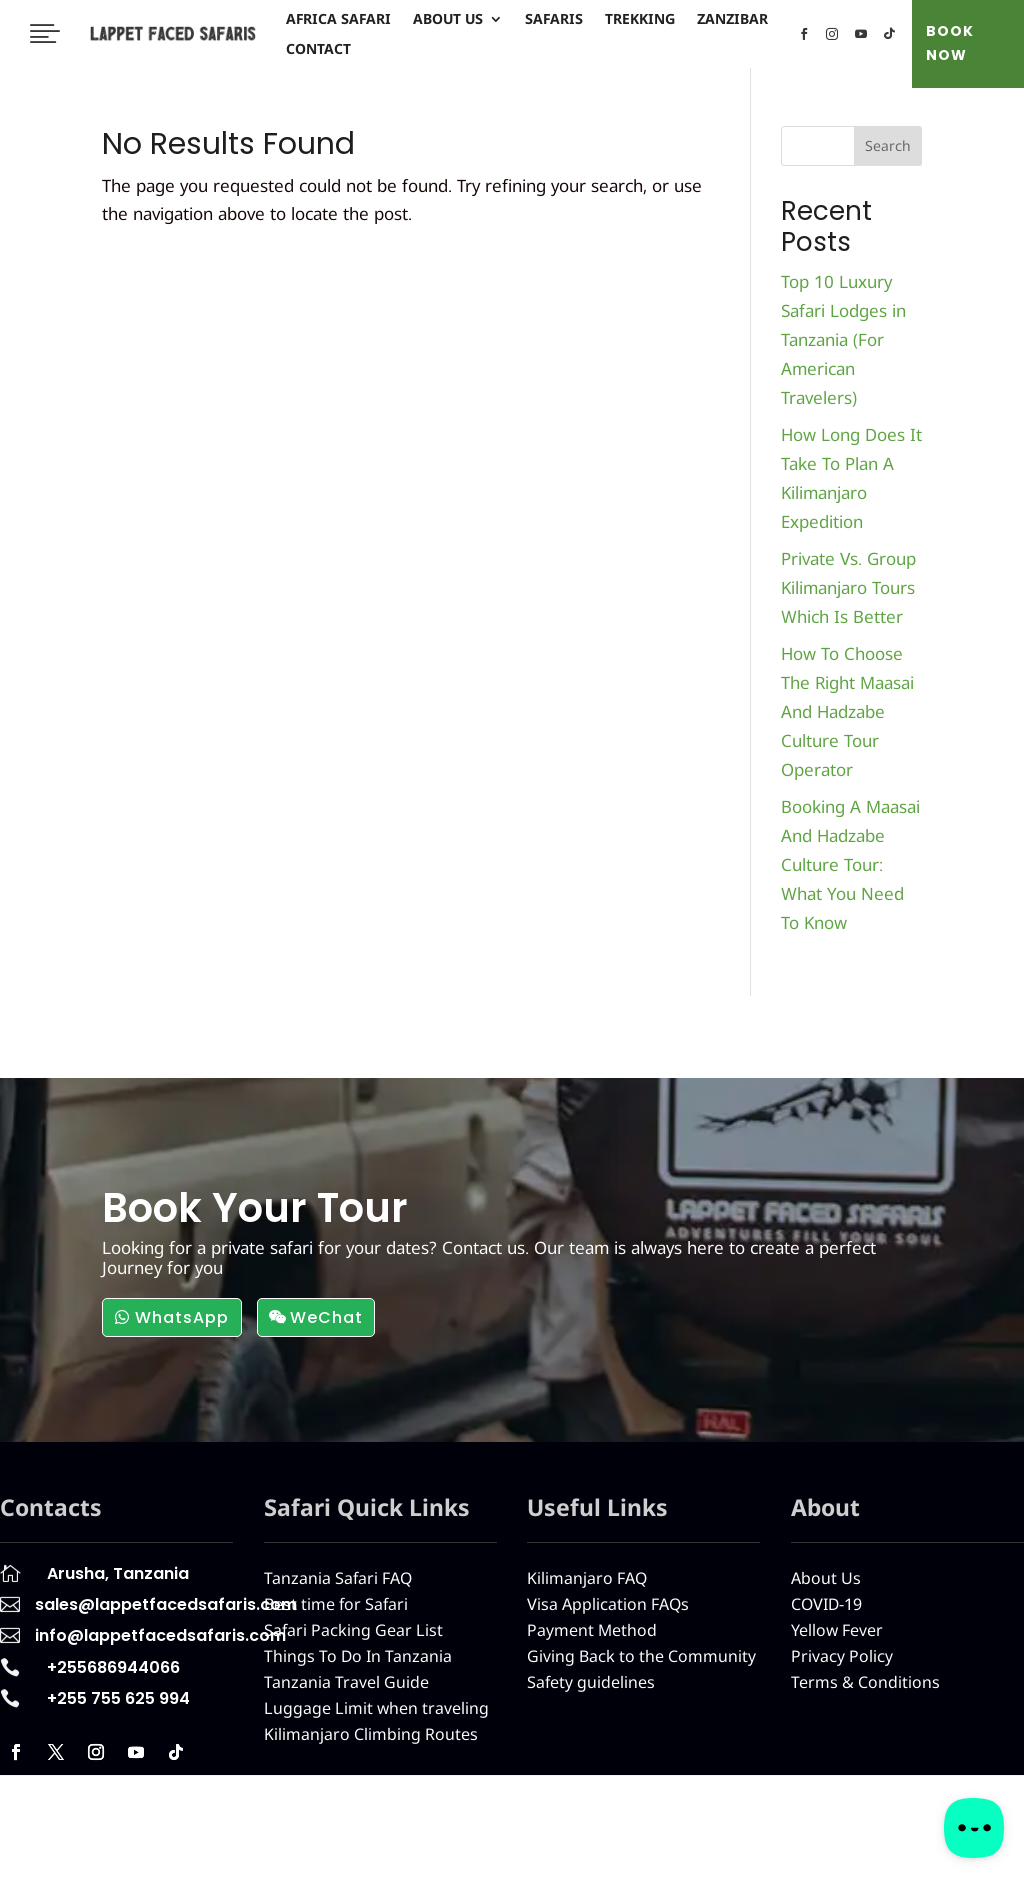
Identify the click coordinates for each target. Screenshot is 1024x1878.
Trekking (640, 20)
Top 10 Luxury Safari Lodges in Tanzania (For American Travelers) (843, 339)
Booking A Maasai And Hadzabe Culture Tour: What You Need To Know (850, 864)
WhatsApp (182, 1317)
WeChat (326, 1317)
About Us (448, 20)
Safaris (554, 20)
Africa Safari (338, 20)
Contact (318, 50)
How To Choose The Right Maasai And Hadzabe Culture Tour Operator (847, 711)
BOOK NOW (950, 43)
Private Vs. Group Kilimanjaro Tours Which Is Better (848, 587)
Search (888, 145)
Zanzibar (732, 20)
